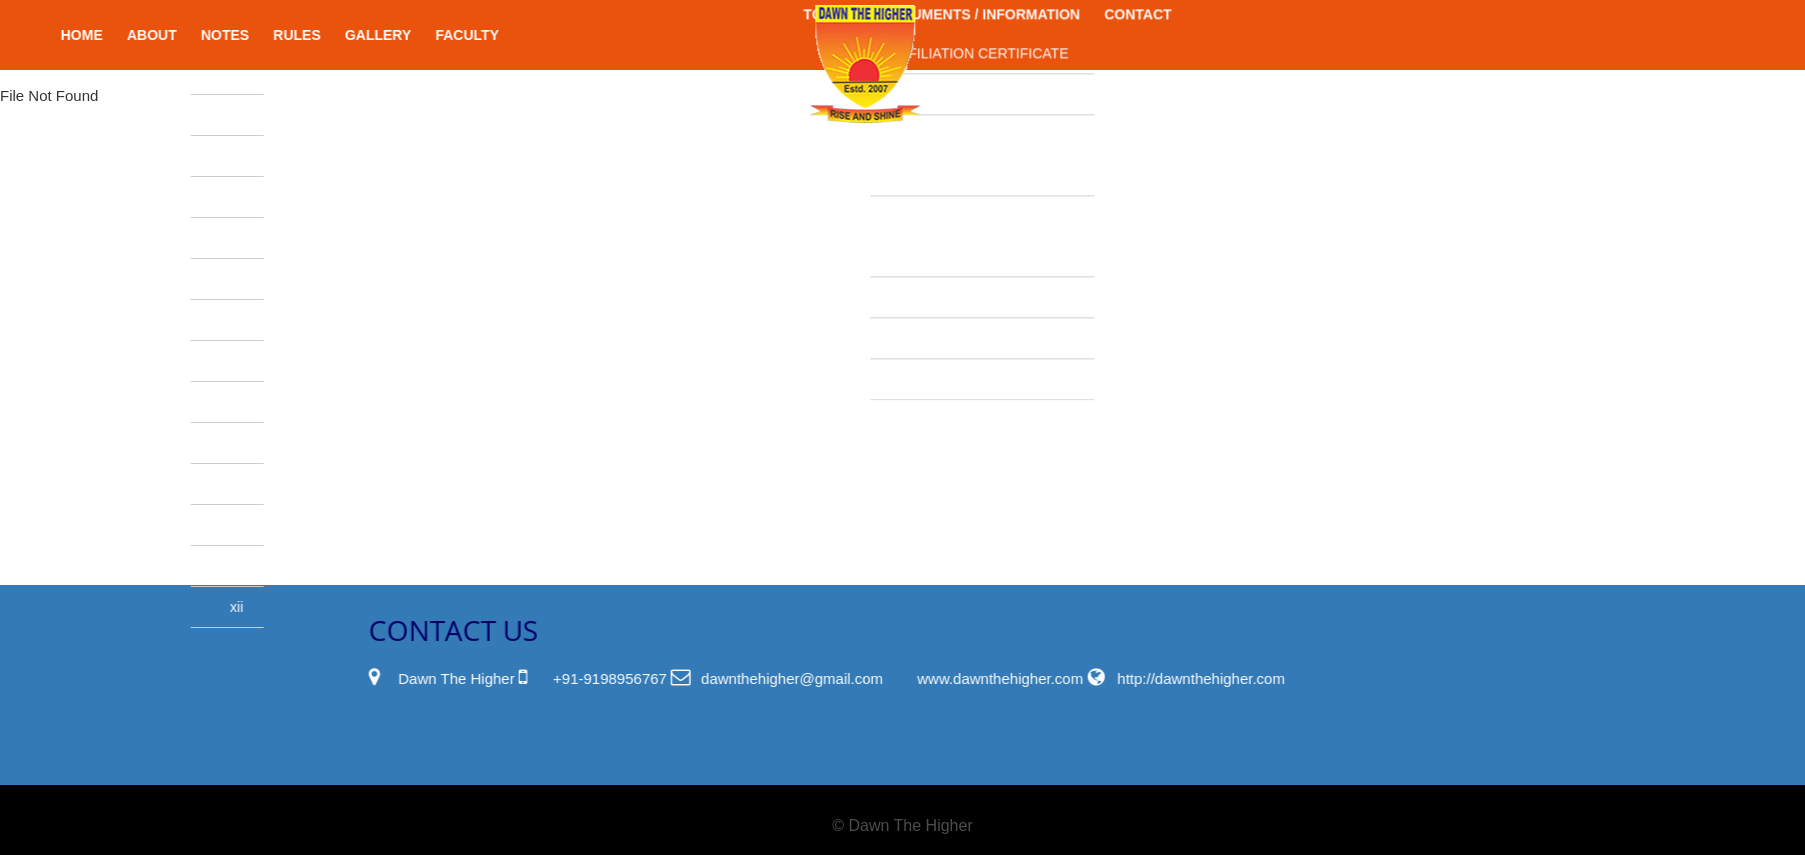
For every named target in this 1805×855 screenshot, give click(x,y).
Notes (272, 35)
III (285, 279)
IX (285, 525)
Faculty (515, 35)
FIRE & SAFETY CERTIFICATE (894, 108)
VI (285, 402)
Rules (344, 35)
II (287, 238)
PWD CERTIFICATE (906, 47)
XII (283, 607)
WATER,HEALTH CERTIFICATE (896, 189)
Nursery (281, 74)
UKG (279, 156)
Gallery (425, 35)
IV (285, 320)
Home (129, 35)
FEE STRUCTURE (901, 332)
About (199, 35)
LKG (282, 115)
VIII (282, 484)
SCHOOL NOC (890, 250)
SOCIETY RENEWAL (910, 291)
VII (283, 443)
